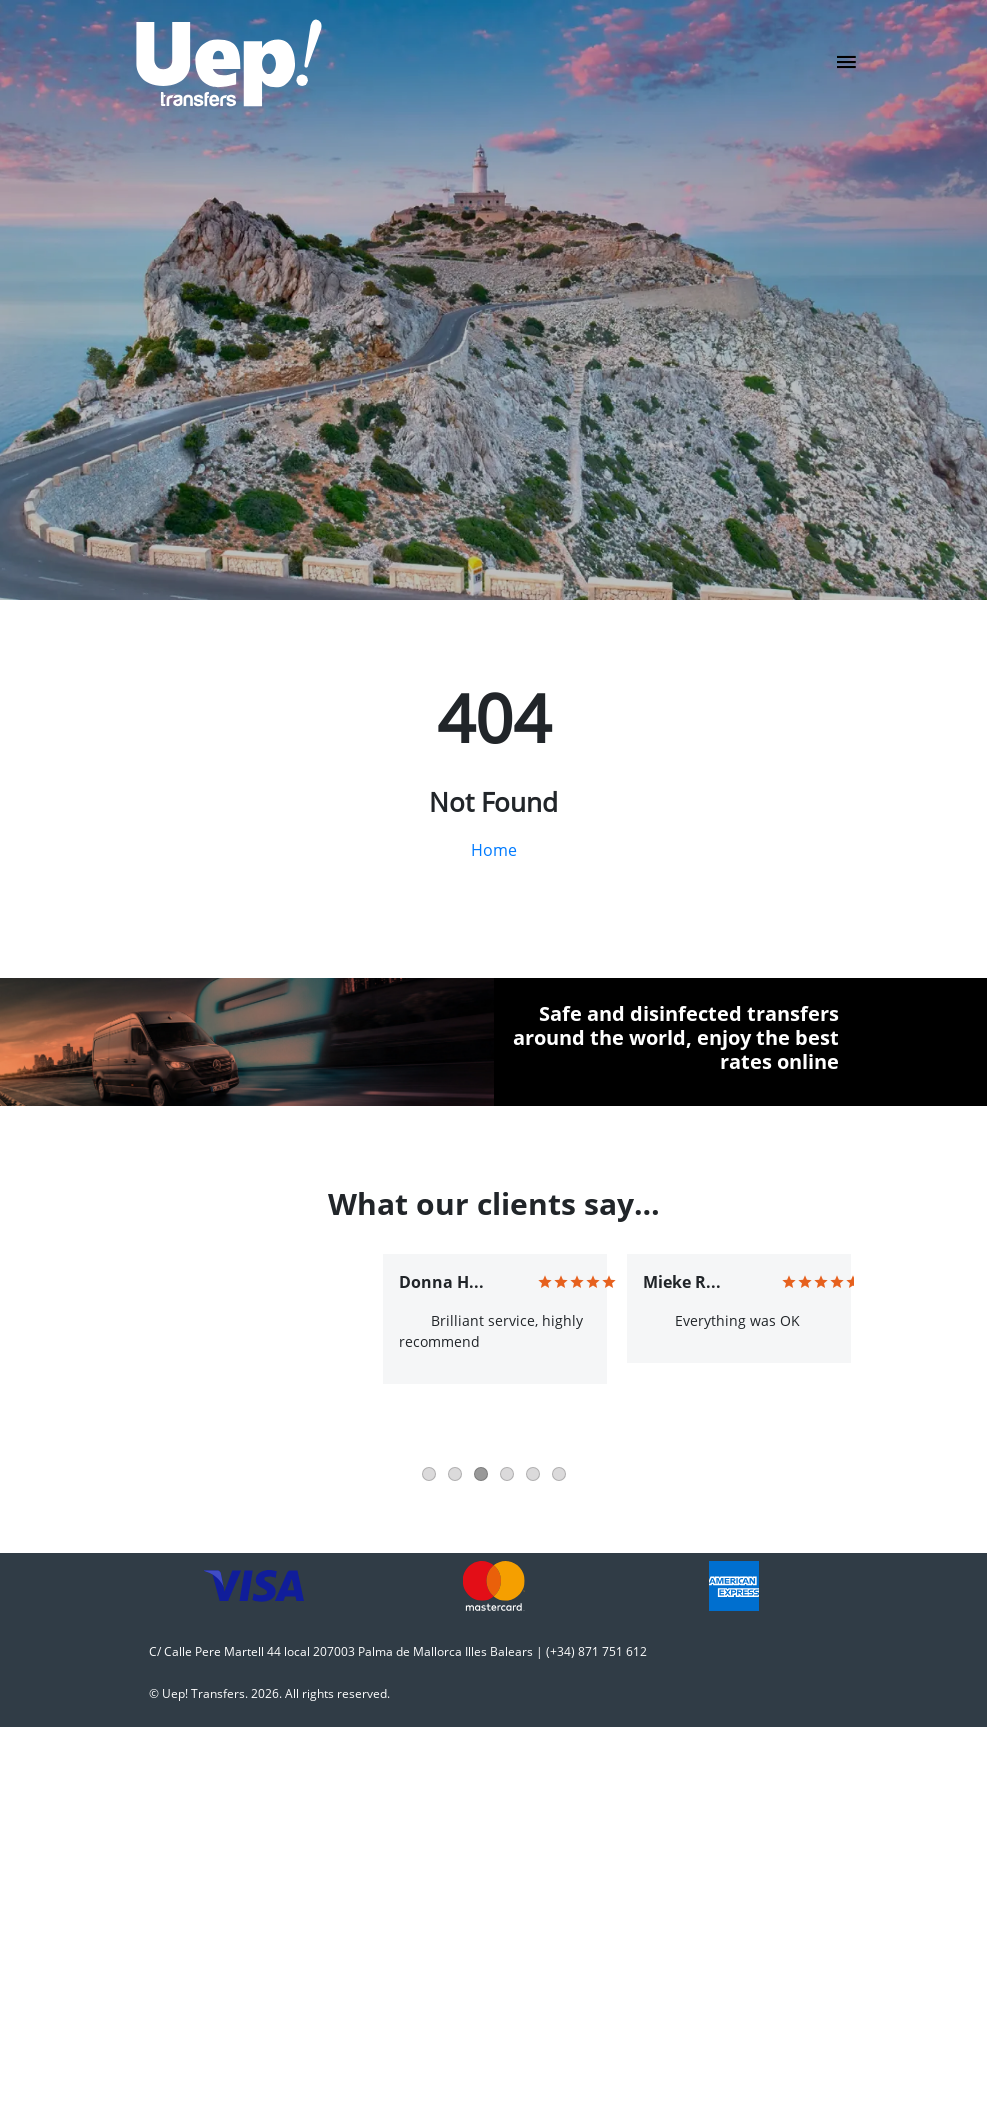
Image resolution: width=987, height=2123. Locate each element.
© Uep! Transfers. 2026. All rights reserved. (269, 1693)
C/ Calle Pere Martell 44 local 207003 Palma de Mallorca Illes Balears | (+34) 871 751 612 (398, 1651)
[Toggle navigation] (846, 68)
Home (494, 850)
